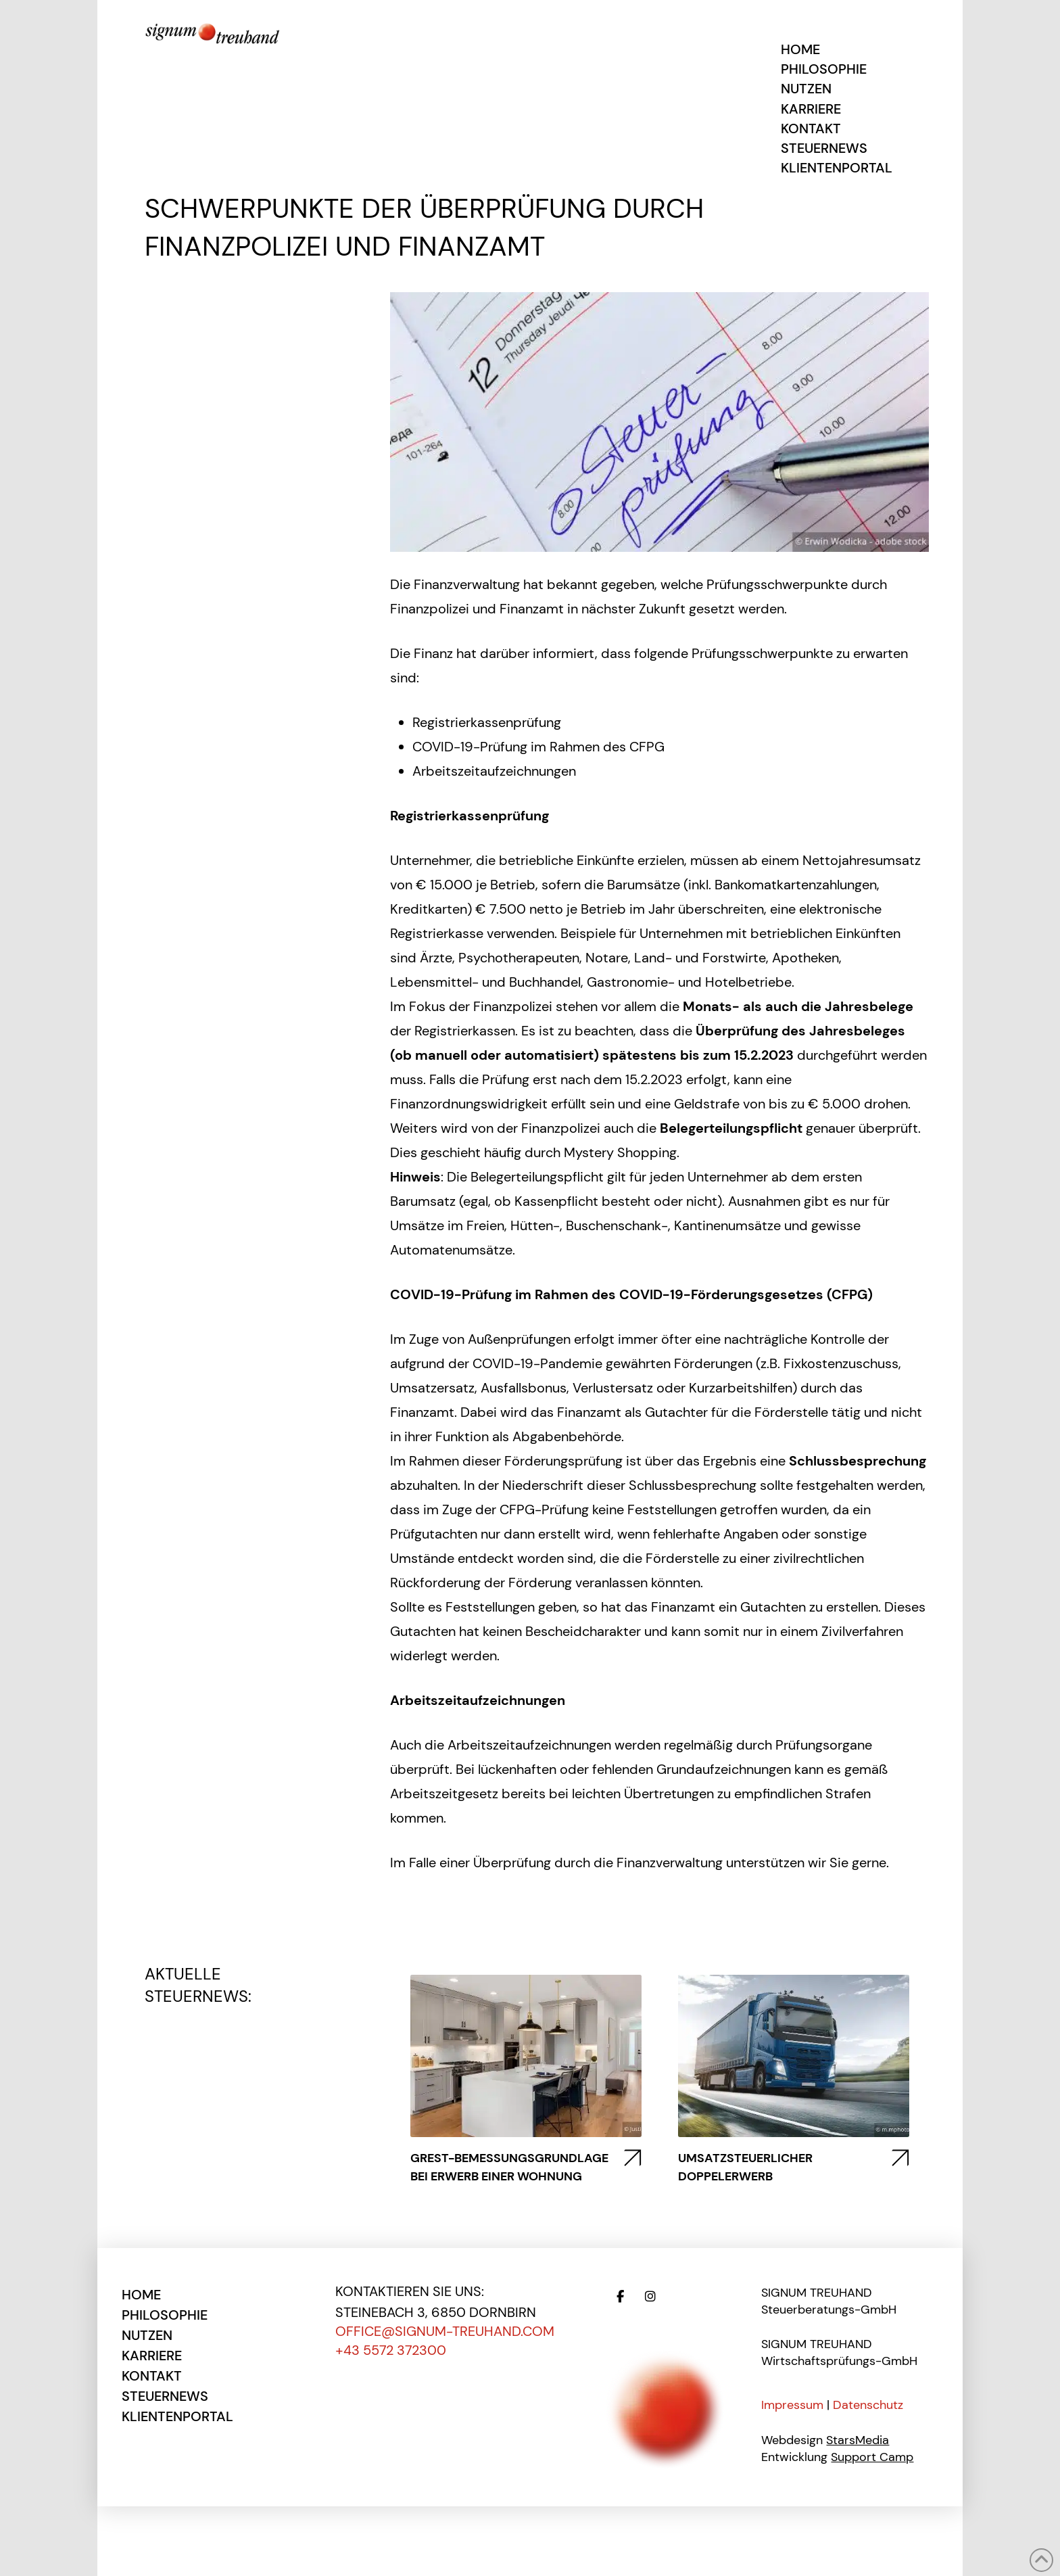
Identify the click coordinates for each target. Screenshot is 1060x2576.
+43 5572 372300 (390, 2350)
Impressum (792, 2405)
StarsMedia (857, 2440)
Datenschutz (868, 2405)
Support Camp (872, 2457)
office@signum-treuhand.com (444, 2331)
